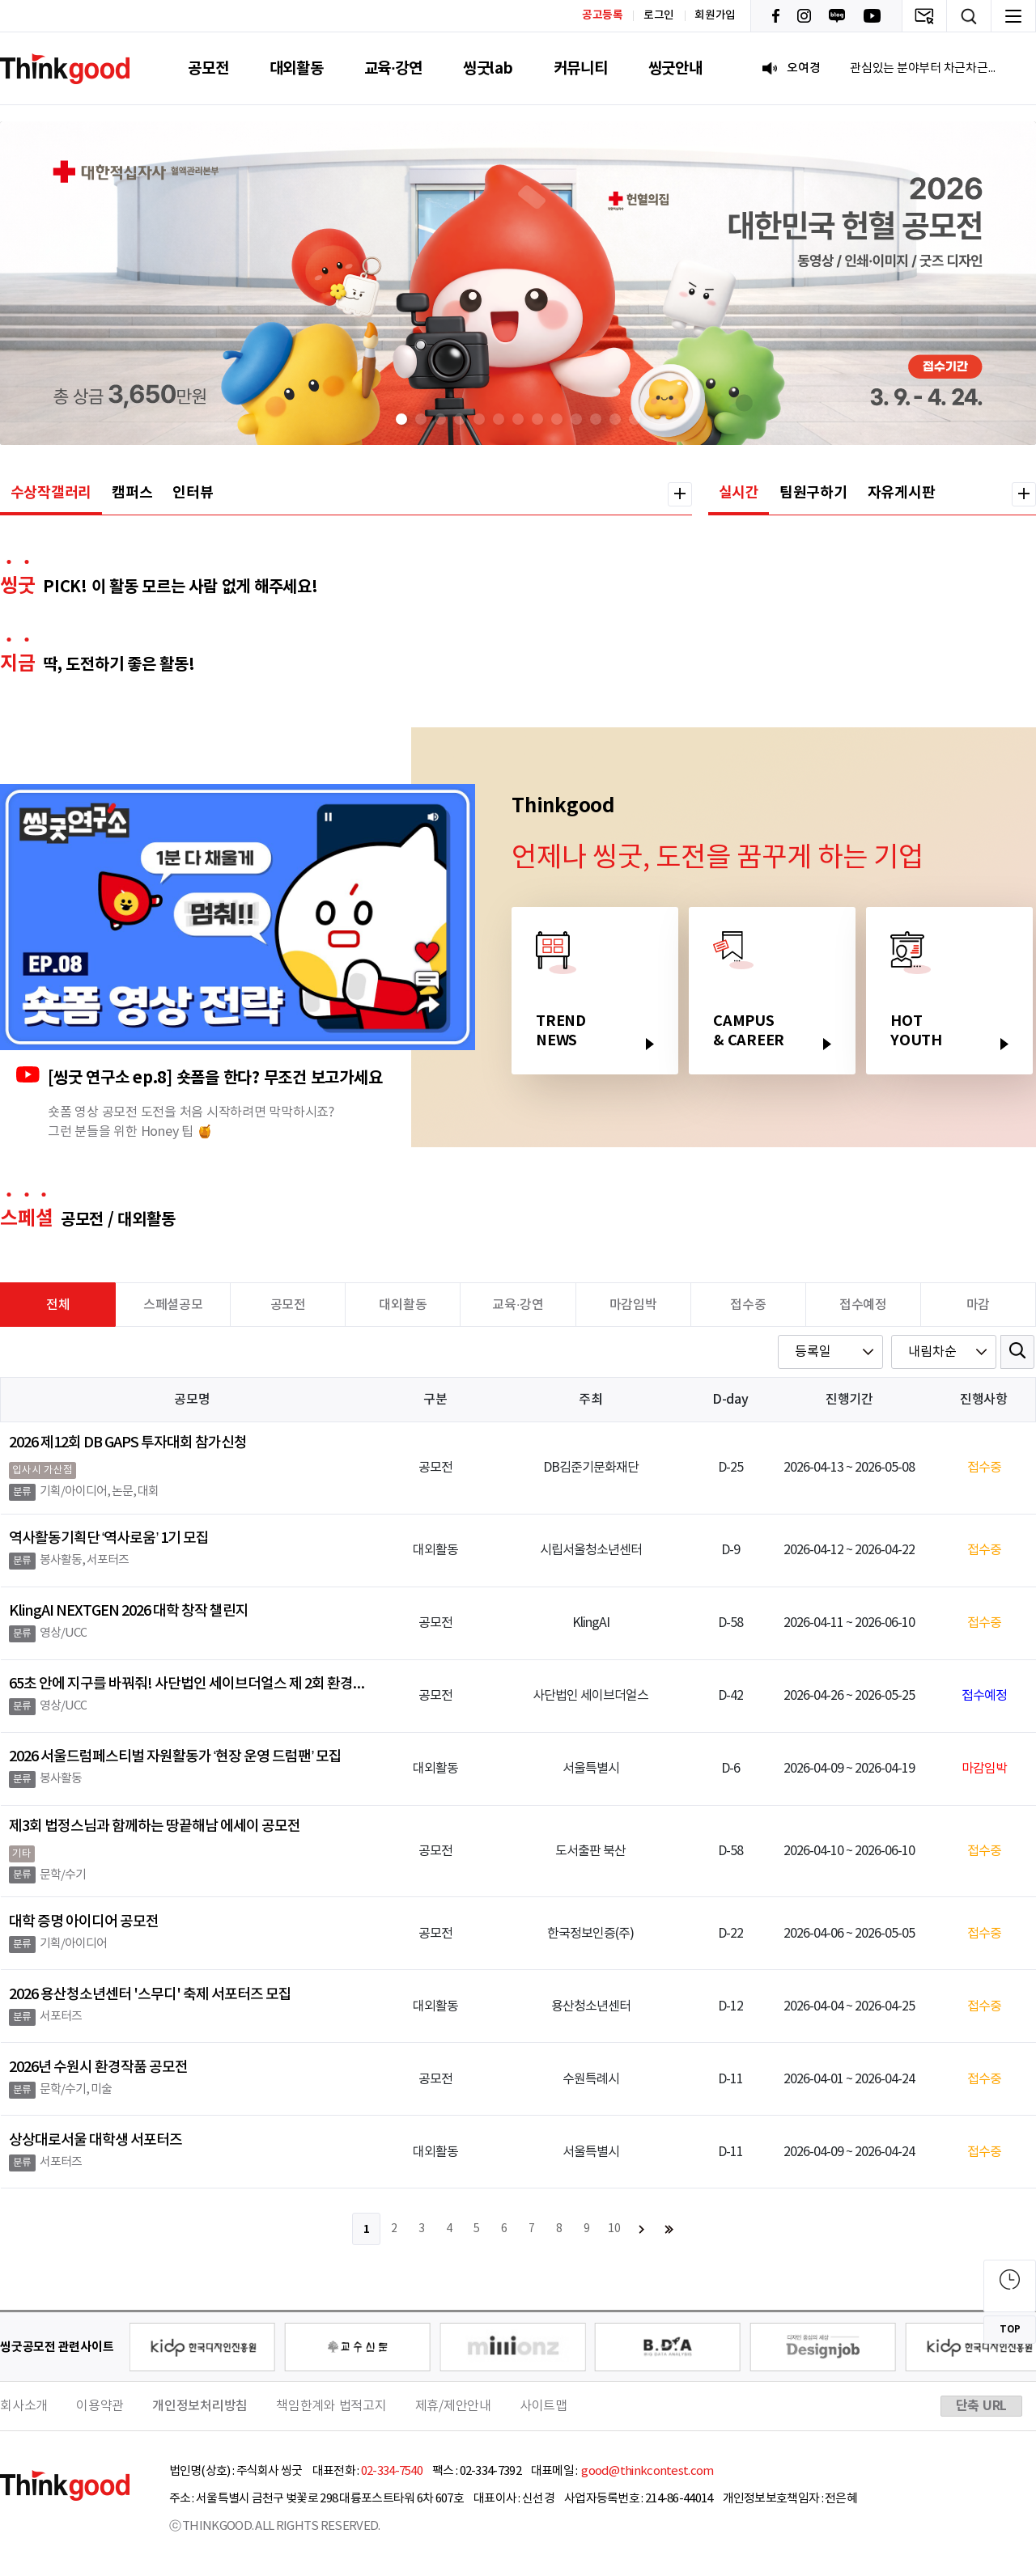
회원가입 (715, 15)
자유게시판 (902, 493)
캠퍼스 (132, 493)
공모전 (208, 68)
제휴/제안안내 (453, 2406)
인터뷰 (192, 493)
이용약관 (100, 2406)
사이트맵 (543, 2406)
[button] (401, 419)
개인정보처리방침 (200, 2406)
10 (614, 2228)
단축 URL (982, 2406)
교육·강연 (393, 68)
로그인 (658, 15)
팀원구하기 (813, 493)
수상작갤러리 (51, 493)
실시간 (739, 493)
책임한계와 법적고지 (331, 2406)
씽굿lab (488, 68)
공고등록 (602, 15)
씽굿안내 (675, 68)
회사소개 (24, 2406)
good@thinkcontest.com (647, 2471)
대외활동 (297, 68)
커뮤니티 (581, 68)
